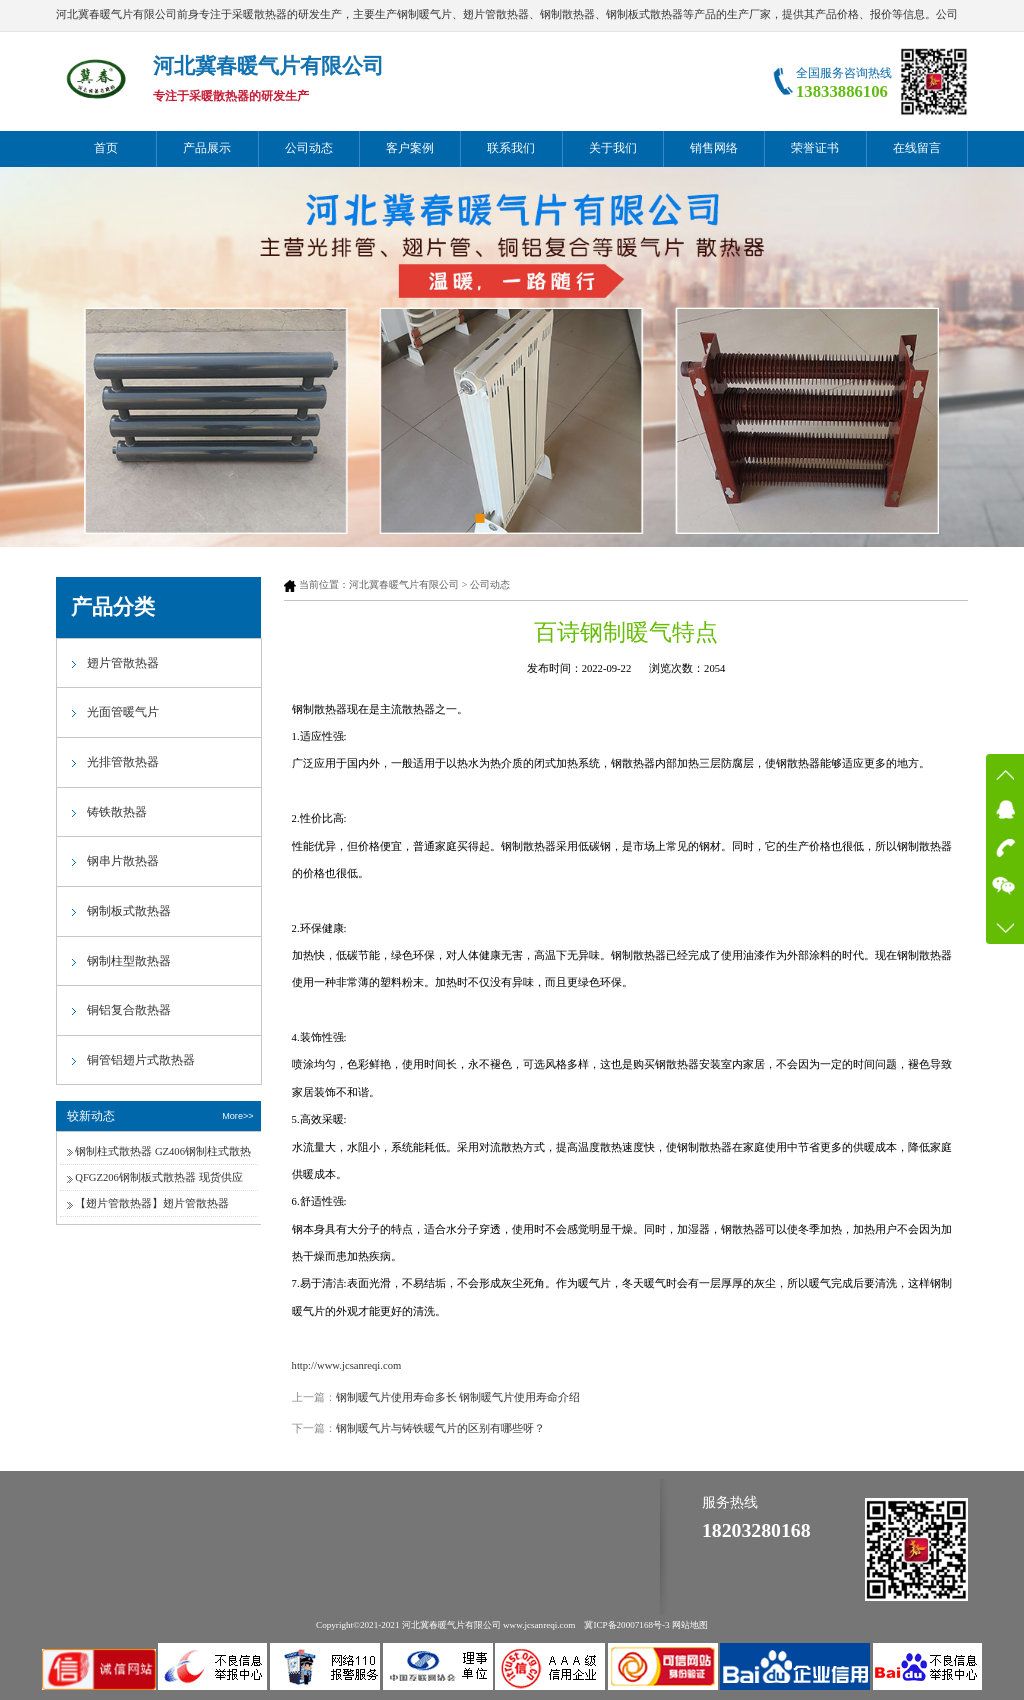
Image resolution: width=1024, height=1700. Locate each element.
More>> (237, 1116)
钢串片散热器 (123, 861)
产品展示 (207, 148)
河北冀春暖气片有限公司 (404, 584)
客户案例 (410, 148)
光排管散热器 (123, 762)
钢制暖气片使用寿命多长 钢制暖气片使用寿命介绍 (458, 1397)
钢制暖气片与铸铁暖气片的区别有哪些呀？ (440, 1428)
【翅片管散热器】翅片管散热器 (152, 1203)
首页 (106, 148)
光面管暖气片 (123, 712)
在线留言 (917, 148)
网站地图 (690, 1625)
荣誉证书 (815, 148)
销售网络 (714, 148)
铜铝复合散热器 (129, 1010)
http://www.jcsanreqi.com (347, 1365)
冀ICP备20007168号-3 (626, 1625)
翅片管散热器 (123, 663)
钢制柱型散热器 (129, 961)
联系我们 (511, 148)
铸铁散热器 (117, 812)
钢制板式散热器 (129, 911)
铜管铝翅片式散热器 (141, 1060)
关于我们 (613, 148)
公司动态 (309, 148)
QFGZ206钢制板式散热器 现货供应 (158, 1177)
